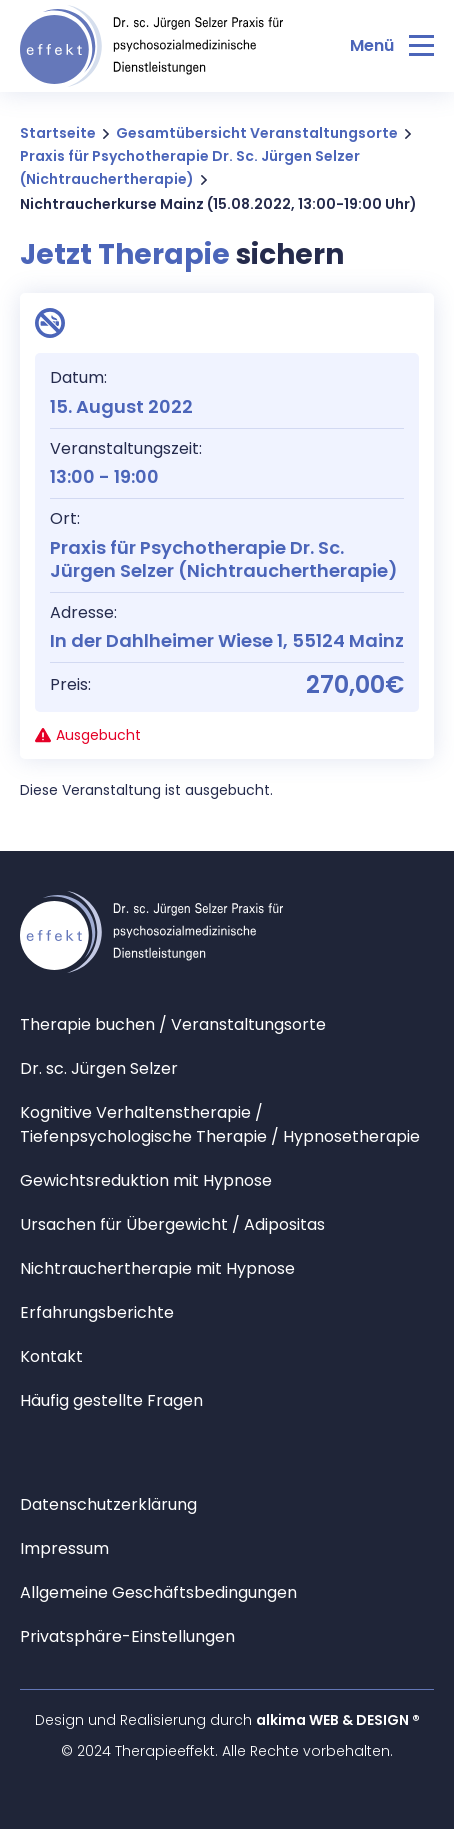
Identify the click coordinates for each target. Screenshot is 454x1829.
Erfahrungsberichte (97, 1312)
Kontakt (51, 1356)
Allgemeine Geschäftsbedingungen (158, 1592)
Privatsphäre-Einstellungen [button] (127, 1636)
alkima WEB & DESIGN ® (338, 1720)
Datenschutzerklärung (108, 1504)
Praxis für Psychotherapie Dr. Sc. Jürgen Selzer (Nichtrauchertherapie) (190, 167)
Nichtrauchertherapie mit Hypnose (157, 1268)
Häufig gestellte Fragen (111, 1400)
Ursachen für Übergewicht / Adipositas (172, 1224)
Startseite (58, 133)
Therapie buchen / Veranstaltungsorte (173, 1024)
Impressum (64, 1548)
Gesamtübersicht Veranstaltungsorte (257, 133)
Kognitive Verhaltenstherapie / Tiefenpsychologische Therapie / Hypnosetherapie (220, 1124)
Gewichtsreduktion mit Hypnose (146, 1180)
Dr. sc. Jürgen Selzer (99, 1068)
